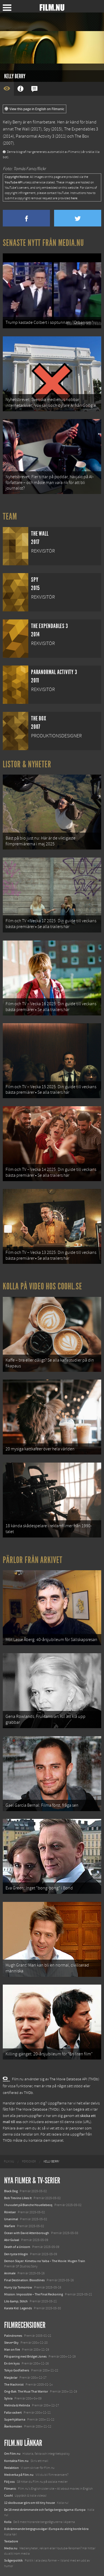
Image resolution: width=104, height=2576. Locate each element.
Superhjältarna (14, 2419)
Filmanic (10, 2489)
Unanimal (11, 2219)
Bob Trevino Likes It (18, 2198)
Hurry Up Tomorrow (18, 2287)
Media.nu (10, 2548)
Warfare (9, 2226)
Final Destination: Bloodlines (24, 2280)
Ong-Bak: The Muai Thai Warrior (26, 2391)
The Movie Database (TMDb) (38, 2109)
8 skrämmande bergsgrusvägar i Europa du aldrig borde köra (46, 2529)
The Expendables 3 (81, 129)
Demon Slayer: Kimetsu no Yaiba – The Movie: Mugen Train (44, 2261)
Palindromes (13, 2336)
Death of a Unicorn (17, 2247)
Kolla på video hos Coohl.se (42, 1286)
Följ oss (9, 2482)
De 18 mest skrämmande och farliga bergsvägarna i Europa (44, 2510)
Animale (10, 2273)
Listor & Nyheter (27, 764)
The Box (82, 136)
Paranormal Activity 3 (35, 136)
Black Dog (11, 2191)
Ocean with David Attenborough (26, 2233)
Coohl (8, 2495)
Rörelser (10, 2212)
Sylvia (8, 2398)
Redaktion (11, 2468)
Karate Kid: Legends (18, 2308)
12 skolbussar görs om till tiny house (29, 2503)
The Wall (22, 129)
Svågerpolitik (13, 2560)
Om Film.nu (12, 2454)
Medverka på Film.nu (19, 2475)
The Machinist (14, 2384)
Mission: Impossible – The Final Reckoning (33, 2294)
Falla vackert (13, 2412)
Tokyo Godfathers (16, 2370)
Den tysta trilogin (16, 2254)
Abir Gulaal (11, 2240)
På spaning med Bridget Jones (25, 2356)
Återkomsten (13, 2426)
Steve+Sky (11, 2343)
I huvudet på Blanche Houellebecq (28, 2205)
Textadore (11, 2541)
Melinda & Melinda (17, 2405)
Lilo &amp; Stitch (16, 2301)
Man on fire (12, 2349)
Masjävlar (10, 2378)
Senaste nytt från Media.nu (43, 243)
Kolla (7, 2522)
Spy (47, 129)
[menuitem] (9, 2161)
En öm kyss (12, 2363)
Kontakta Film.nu (16, 2461)
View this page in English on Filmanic (34, 109)
